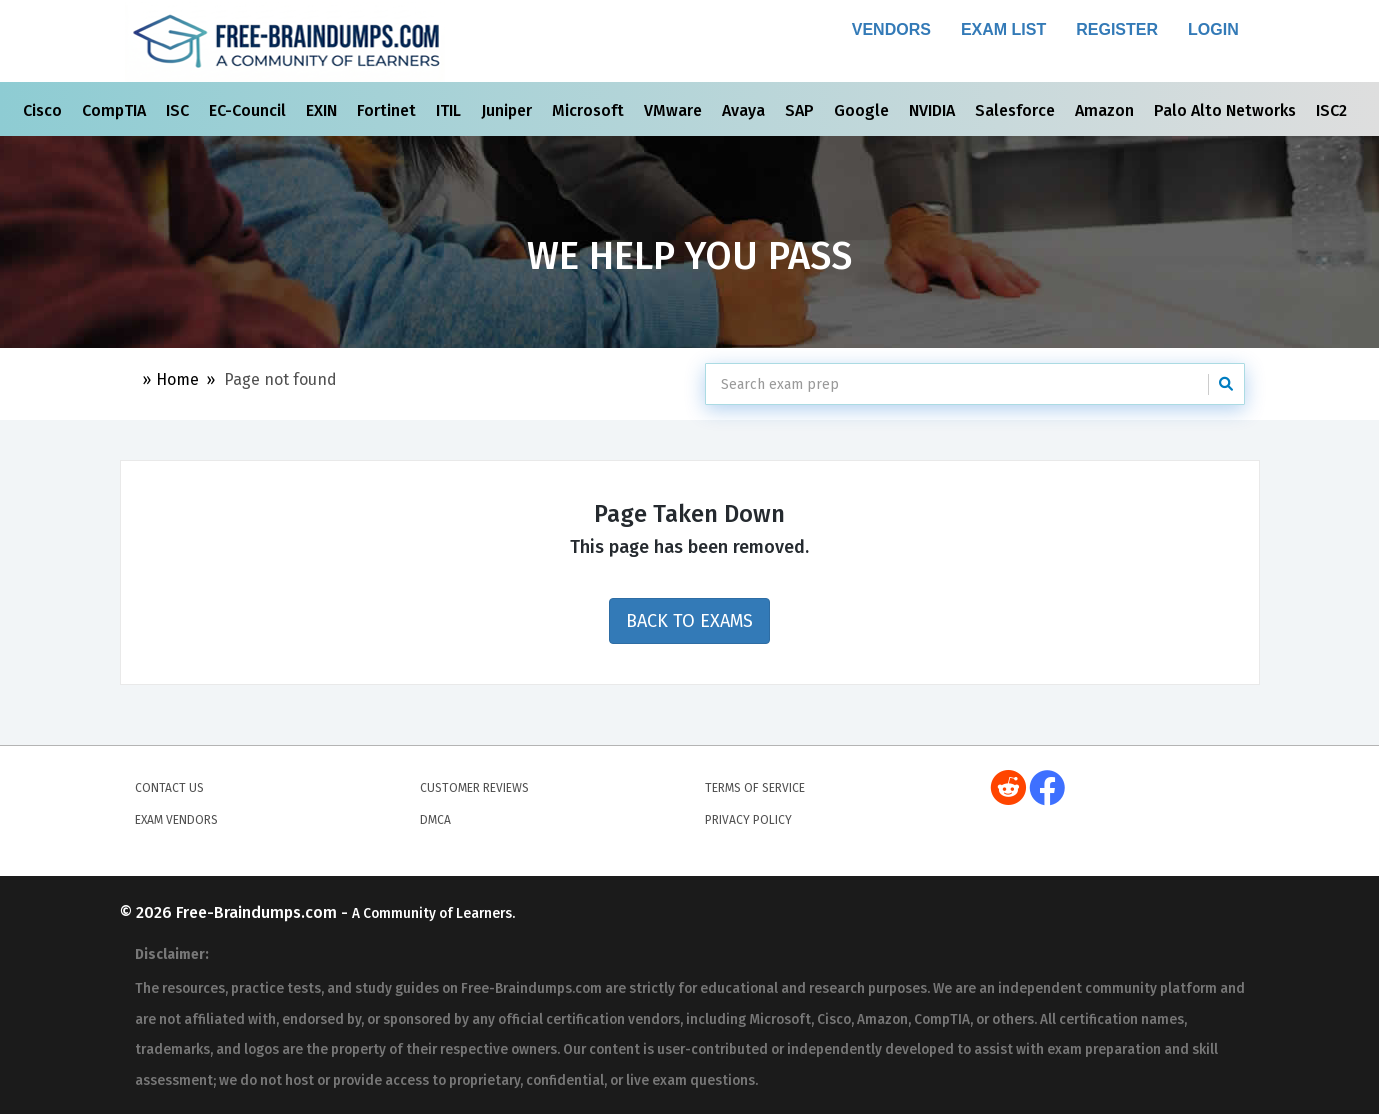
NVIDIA (934, 110)
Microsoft (590, 110)
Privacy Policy (748, 820)
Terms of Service (755, 788)
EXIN (323, 110)
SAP (801, 110)
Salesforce (1017, 110)
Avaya (745, 110)
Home (177, 379)
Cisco (44, 110)
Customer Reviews (474, 788)
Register (1117, 29)
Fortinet (388, 110)
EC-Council (249, 110)
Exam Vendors (176, 820)
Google (863, 110)
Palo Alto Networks (1227, 110)
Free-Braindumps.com (258, 912)
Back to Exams (689, 621)
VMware (675, 110)
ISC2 (1333, 110)
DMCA (435, 820)
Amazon (1106, 110)
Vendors (891, 29)
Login (1213, 29)
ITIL (450, 110)
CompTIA (116, 110)
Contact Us (169, 788)
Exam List (1003, 29)
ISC (179, 110)
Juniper (508, 110)
